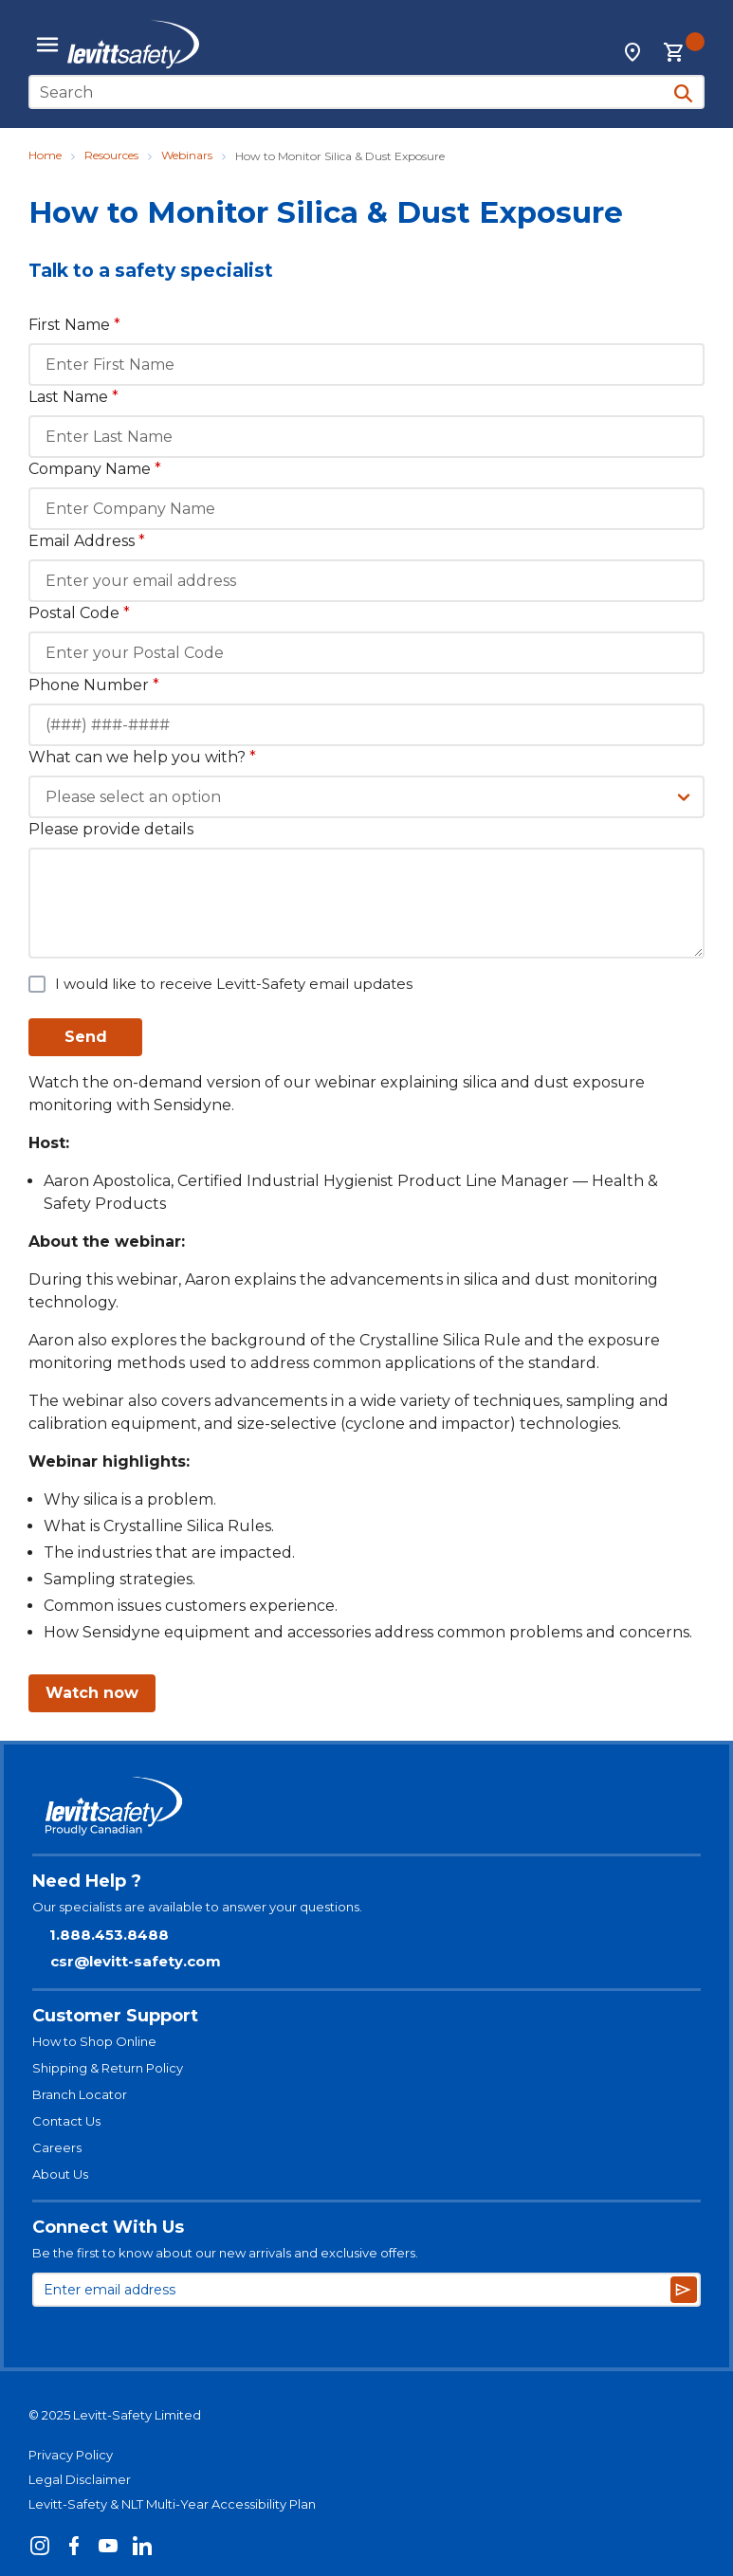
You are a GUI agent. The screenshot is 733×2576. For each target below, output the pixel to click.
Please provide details (110, 829)
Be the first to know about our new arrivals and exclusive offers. (225, 2252)
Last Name (73, 397)
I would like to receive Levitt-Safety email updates (233, 984)
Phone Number (93, 685)
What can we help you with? (142, 757)
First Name (74, 325)
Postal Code (79, 613)
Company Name (94, 469)
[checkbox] (37, 984)
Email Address (86, 541)
